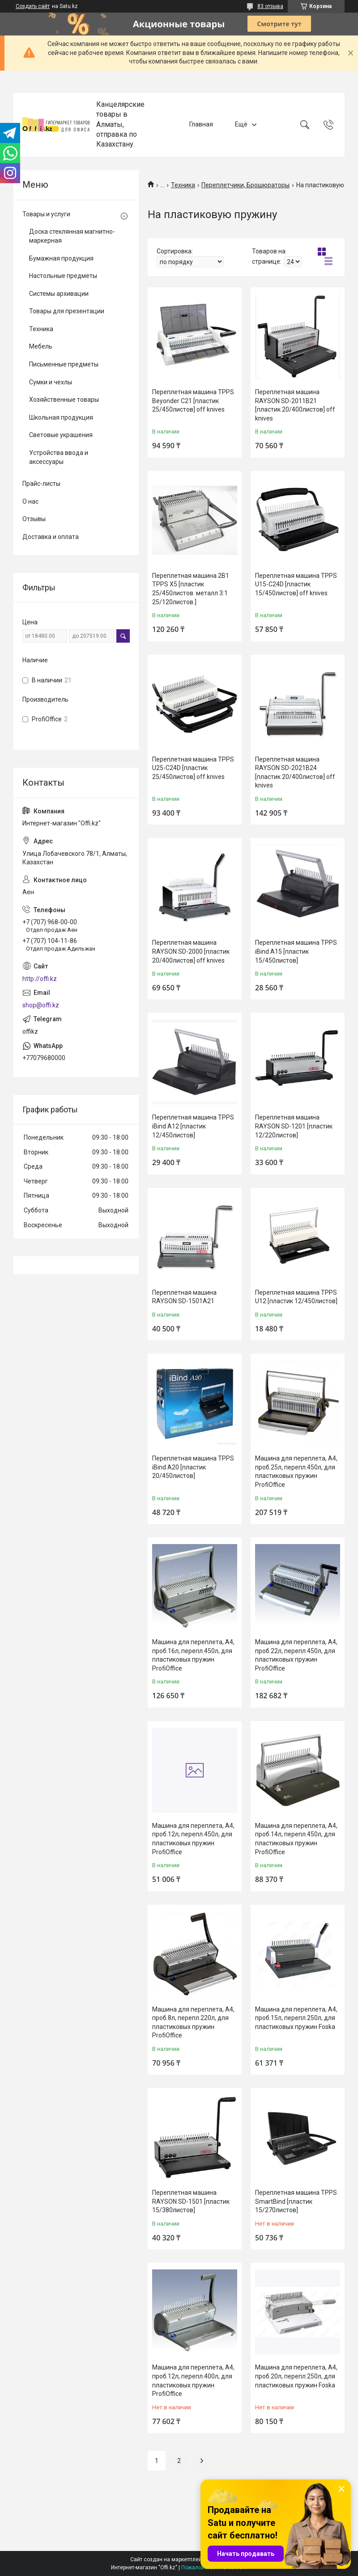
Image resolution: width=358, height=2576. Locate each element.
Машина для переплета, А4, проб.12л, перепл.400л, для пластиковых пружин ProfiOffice (193, 2380)
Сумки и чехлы (50, 382)
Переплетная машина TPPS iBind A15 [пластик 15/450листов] (296, 951)
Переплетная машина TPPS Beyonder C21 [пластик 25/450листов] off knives (193, 400)
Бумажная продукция (61, 258)
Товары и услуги (46, 214)
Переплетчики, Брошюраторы (245, 185)
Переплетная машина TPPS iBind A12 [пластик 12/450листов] (193, 1126)
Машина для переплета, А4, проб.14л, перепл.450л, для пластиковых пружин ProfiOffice (296, 1839)
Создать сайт (33, 6)
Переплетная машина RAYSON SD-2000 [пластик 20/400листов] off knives (191, 951)
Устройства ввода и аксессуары (58, 457)
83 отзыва (270, 6)
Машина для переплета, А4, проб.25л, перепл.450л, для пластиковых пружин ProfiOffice (296, 1471)
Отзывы (34, 518)
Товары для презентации (66, 311)
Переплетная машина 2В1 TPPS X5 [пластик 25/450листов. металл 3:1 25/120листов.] (190, 589)
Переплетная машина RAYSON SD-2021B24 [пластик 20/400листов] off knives (295, 772)
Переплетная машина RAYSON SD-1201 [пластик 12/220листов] (293, 1126)
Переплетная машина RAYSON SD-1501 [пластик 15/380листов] (191, 2201)
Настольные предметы (63, 275)
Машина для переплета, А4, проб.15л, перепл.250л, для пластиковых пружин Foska (296, 2018)
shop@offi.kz (40, 1005)
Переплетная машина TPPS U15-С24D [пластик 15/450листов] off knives (296, 584)
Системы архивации (59, 293)
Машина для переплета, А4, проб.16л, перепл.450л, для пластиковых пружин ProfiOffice (193, 1655)
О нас (30, 501)
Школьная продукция (61, 417)
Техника (183, 185)
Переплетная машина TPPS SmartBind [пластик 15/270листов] (296, 2201)
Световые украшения (61, 434)
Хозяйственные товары (64, 399)
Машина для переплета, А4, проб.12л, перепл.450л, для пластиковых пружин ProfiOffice (193, 1839)
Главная (201, 124)
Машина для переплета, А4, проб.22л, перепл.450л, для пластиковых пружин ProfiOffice (296, 1655)
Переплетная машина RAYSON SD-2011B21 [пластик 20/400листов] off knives (295, 405)
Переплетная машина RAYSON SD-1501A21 (184, 1297)
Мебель (40, 346)
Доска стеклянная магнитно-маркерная (72, 236)
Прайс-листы (41, 483)
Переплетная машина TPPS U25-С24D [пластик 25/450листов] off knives (193, 768)
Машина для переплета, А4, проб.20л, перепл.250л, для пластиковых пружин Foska (296, 2376)
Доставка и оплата (50, 536)
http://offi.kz (39, 978)
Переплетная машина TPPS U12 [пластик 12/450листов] (296, 1297)
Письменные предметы (63, 364)
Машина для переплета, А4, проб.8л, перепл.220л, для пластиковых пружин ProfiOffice (193, 2022)
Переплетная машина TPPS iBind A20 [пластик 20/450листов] (193, 1467)
